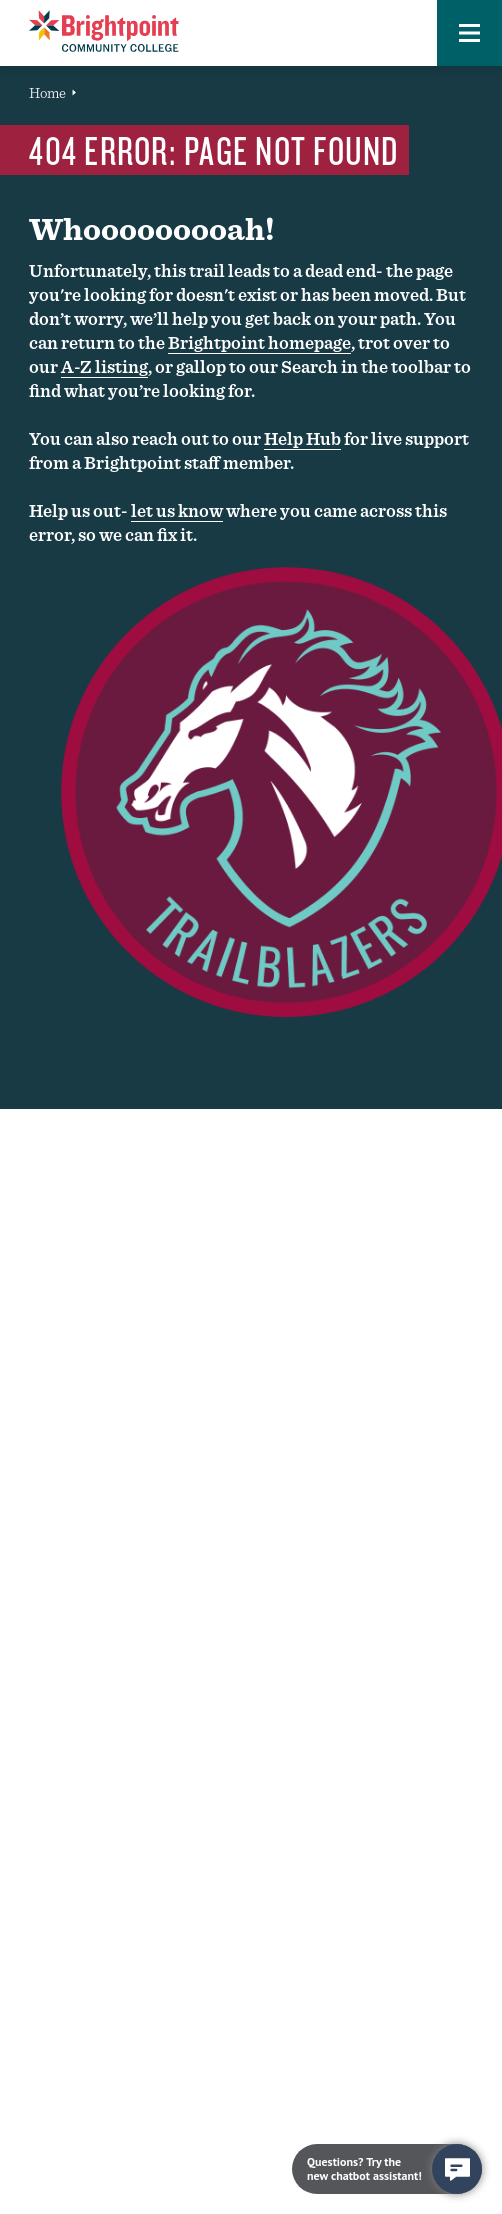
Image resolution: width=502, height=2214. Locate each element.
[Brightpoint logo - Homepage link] (104, 31)
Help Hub (302, 438)
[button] (469, 33)
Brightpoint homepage (259, 342)
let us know (177, 510)
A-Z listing (104, 366)
